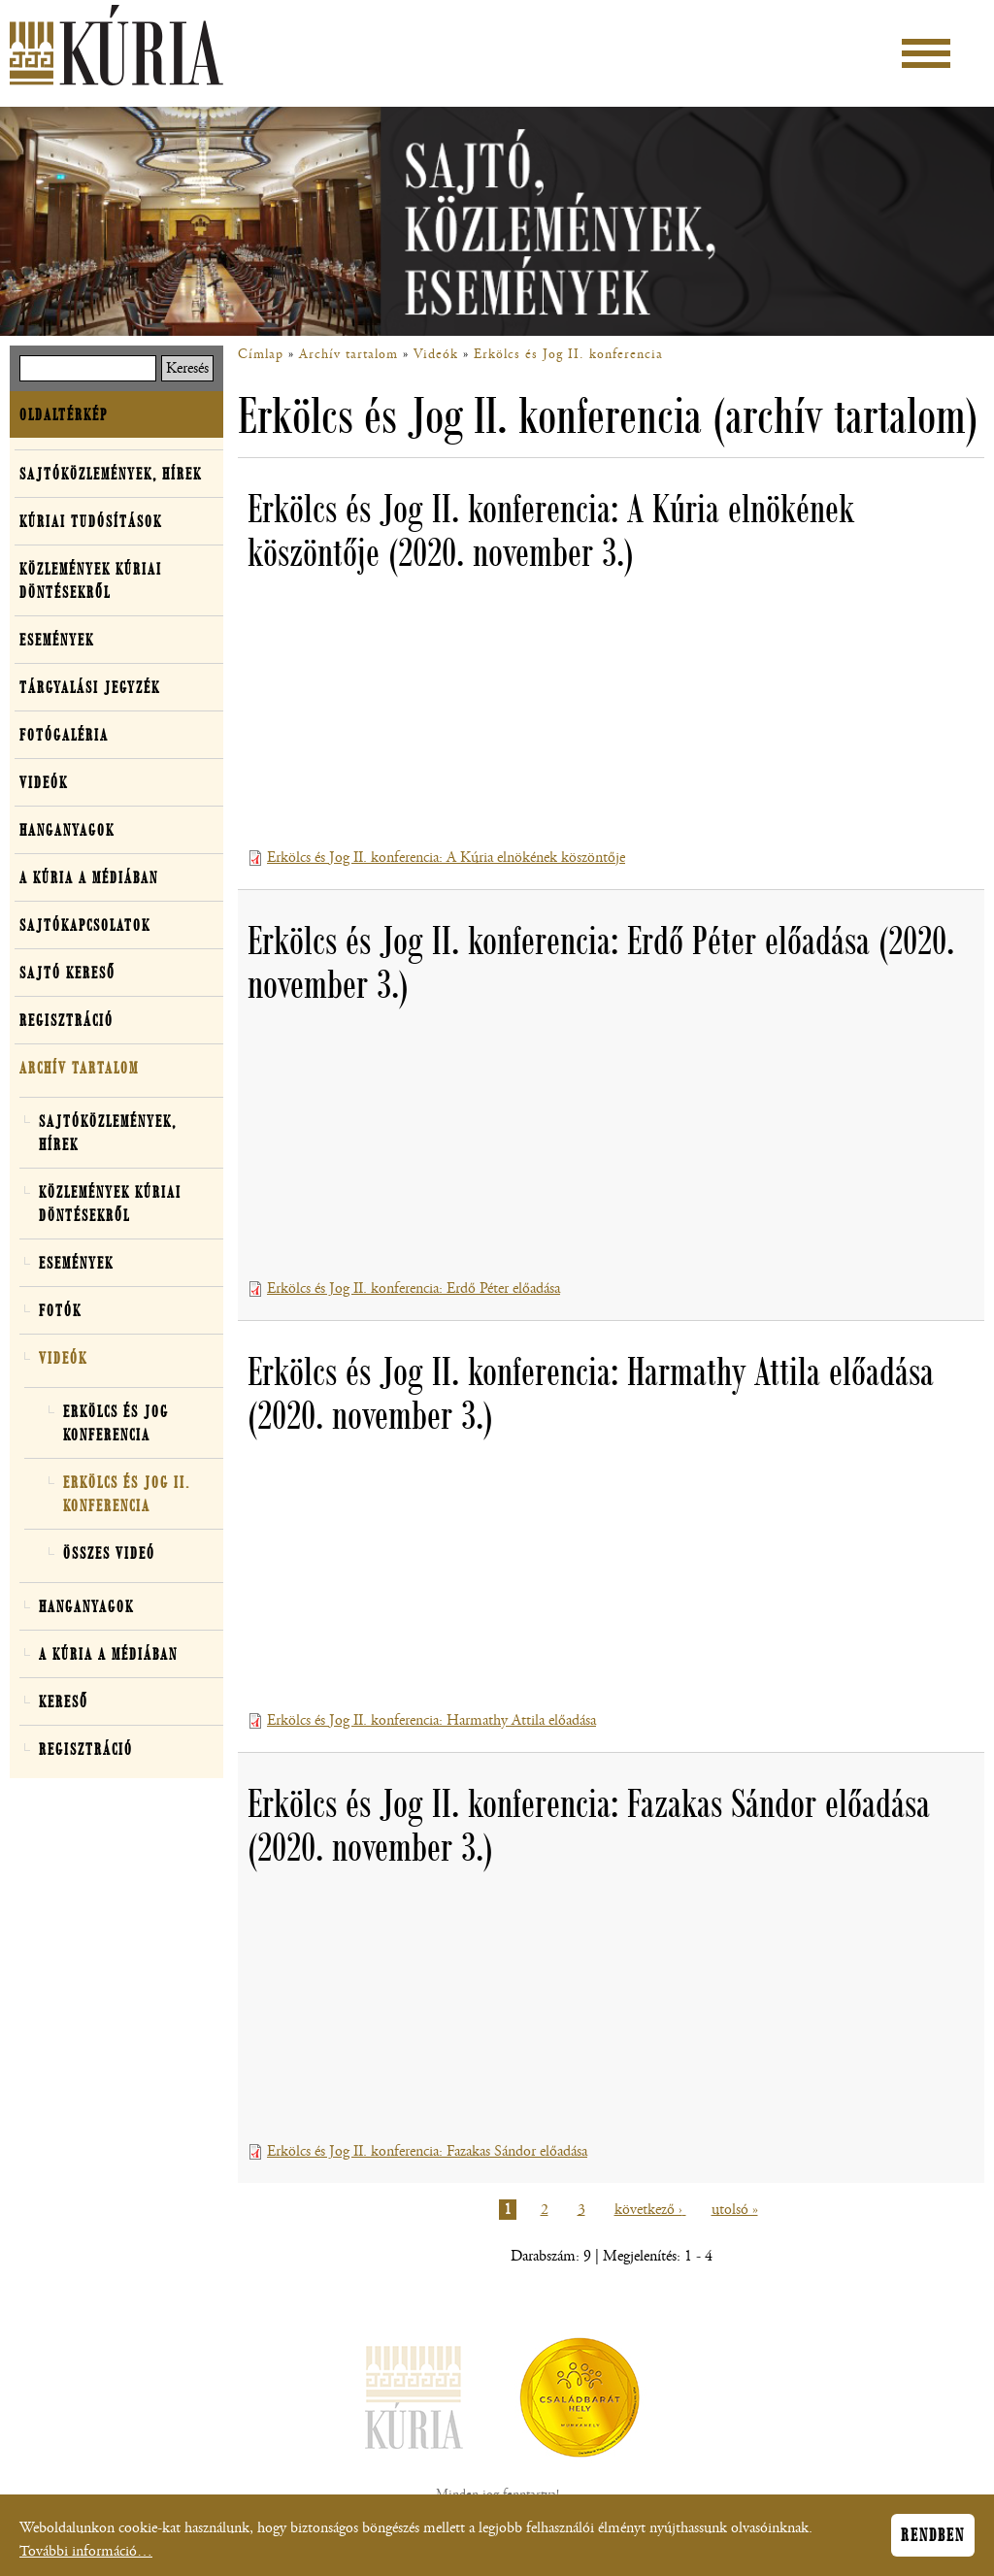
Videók (436, 354)
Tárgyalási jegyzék (89, 687)
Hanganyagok (67, 830)
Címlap (260, 354)
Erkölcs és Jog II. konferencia (568, 354)
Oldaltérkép (63, 414)
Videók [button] (43, 782)
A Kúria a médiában (88, 877)
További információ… (85, 2551)
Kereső (63, 1701)
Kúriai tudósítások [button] (90, 521)
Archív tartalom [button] (79, 1067)
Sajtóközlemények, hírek (110, 473)
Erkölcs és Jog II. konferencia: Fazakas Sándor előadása (427, 2151)
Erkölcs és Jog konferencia (116, 1423)
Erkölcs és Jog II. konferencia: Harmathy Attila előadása (431, 1720)
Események (56, 639)
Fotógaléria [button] (64, 734)
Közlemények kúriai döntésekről (90, 580)
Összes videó (109, 1553)
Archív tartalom (348, 354)
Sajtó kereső (67, 972)
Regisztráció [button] (66, 1020)
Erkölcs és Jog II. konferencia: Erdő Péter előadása (413, 1288)
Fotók (60, 1310)
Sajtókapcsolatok (84, 925)
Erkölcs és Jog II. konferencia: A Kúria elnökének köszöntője (446, 857)
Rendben (933, 2535)
